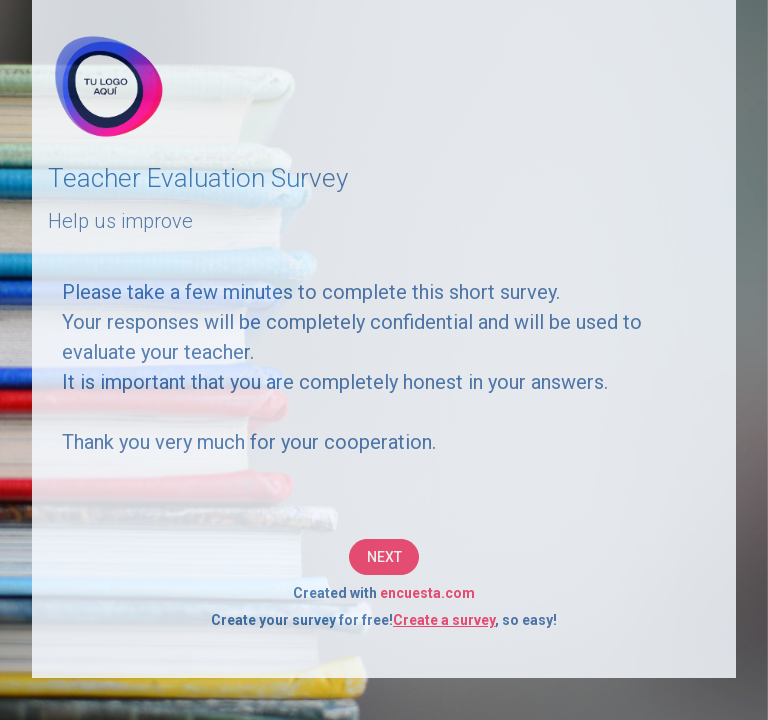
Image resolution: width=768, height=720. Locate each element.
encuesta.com (427, 593)
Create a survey (444, 620)
